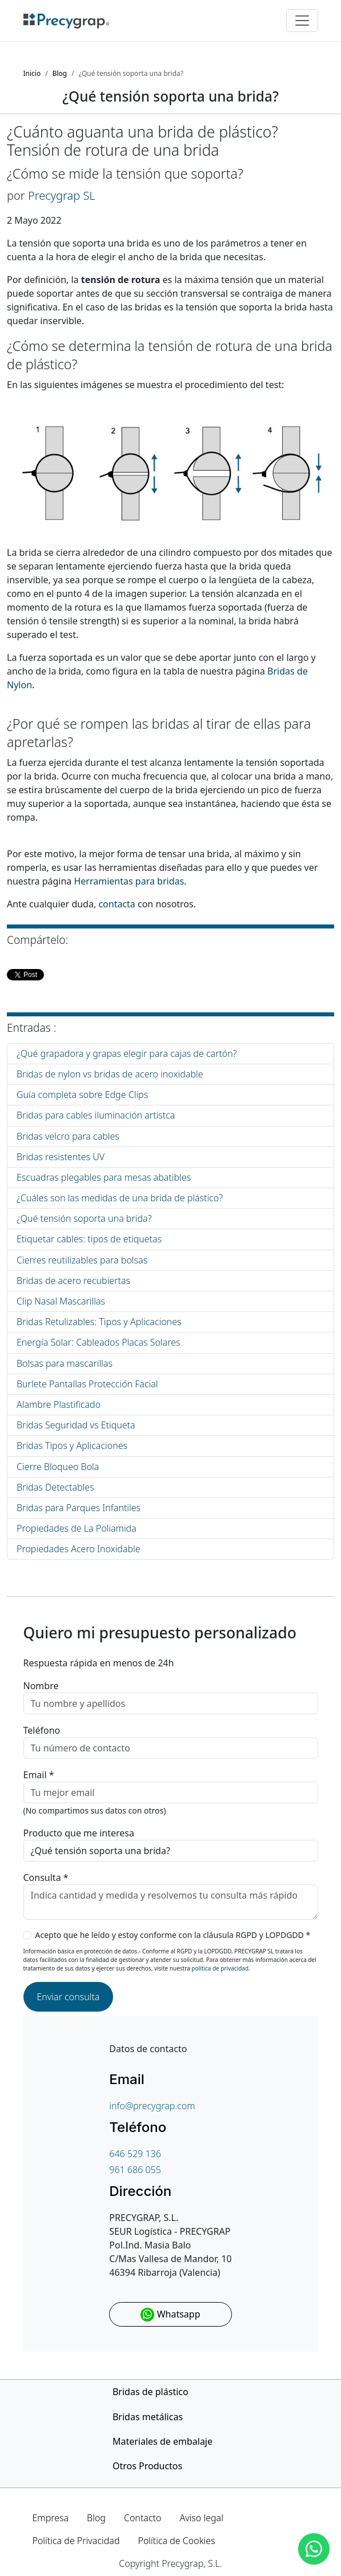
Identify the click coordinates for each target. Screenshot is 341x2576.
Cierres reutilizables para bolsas (82, 1260)
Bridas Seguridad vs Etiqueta (76, 1425)
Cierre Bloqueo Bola (58, 1466)
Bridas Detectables (55, 1487)
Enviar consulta (68, 1996)
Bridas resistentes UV (61, 1156)
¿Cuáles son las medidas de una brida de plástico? (120, 1198)
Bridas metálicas (148, 2417)
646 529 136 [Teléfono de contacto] (135, 2153)
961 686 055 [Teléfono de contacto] (135, 2169)
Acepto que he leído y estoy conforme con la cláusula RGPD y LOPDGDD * (173, 1934)
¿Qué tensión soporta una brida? (84, 1218)
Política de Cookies (176, 2540)
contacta (116, 904)
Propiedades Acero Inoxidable (79, 1549)
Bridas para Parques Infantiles (79, 1507)
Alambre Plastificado (59, 1404)
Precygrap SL (61, 195)
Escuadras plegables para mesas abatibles (104, 1177)
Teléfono (42, 1730)
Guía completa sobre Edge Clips (82, 1094)
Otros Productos (147, 2466)
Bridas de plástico (150, 2391)
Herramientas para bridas (129, 881)
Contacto (142, 2518)
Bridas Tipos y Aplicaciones (72, 1445)
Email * (38, 1775)
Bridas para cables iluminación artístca (96, 1115)
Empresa (51, 2518)
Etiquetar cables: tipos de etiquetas (89, 1239)
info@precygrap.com (152, 2105)
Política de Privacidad (76, 2540)
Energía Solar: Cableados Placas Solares (98, 1342)
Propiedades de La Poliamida (77, 1528)
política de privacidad (219, 1968)
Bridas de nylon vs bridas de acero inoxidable (110, 1074)
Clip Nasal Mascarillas (61, 1301)
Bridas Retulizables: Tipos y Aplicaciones (99, 1321)
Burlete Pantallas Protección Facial (87, 1384)
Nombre (41, 1685)
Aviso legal (201, 2518)
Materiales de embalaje (162, 2441)
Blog (96, 2518)
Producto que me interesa (79, 1833)
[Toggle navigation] (302, 20)
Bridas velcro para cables (68, 1136)
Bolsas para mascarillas (65, 1363)
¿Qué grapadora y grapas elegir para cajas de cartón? (127, 1053)
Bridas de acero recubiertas (73, 1280)
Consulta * (46, 1877)
